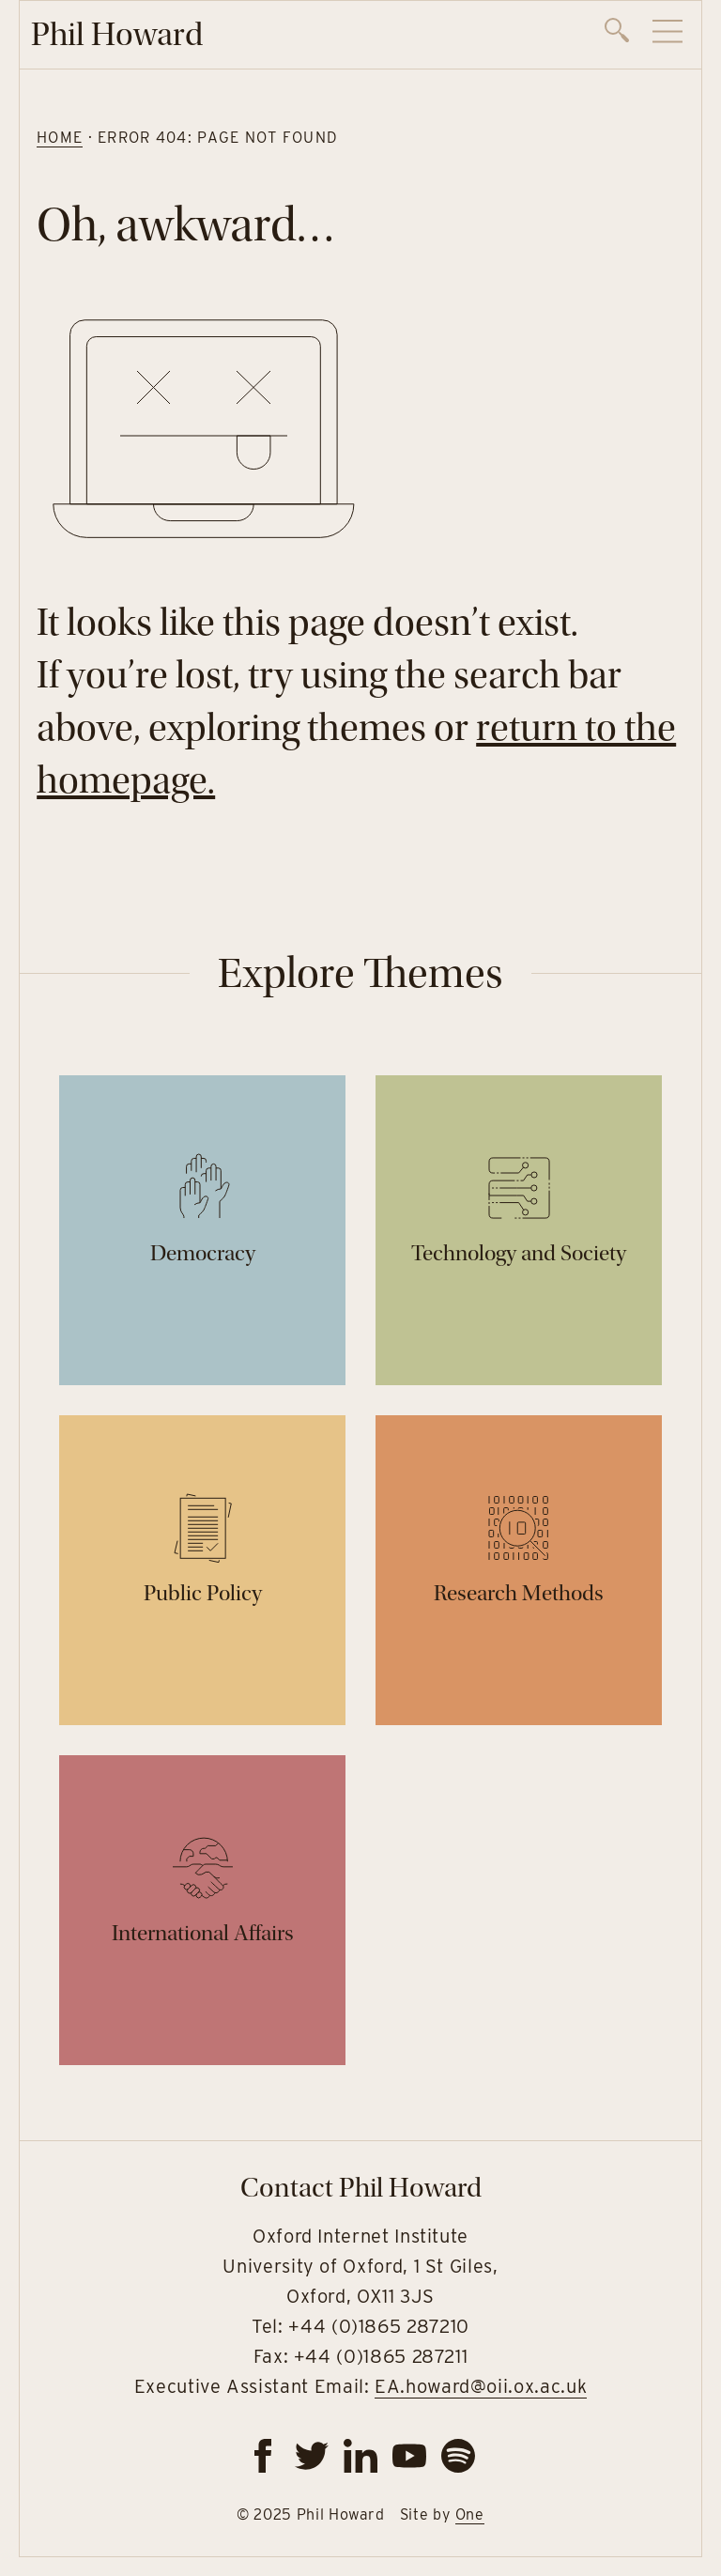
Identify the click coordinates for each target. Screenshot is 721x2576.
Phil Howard (117, 34)
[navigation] (644, 35)
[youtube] (409, 2456)
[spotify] (458, 2456)
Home (60, 138)
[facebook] (263, 2456)
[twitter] (312, 2456)
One (469, 2514)
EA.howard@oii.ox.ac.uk (481, 2386)
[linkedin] (360, 2456)
